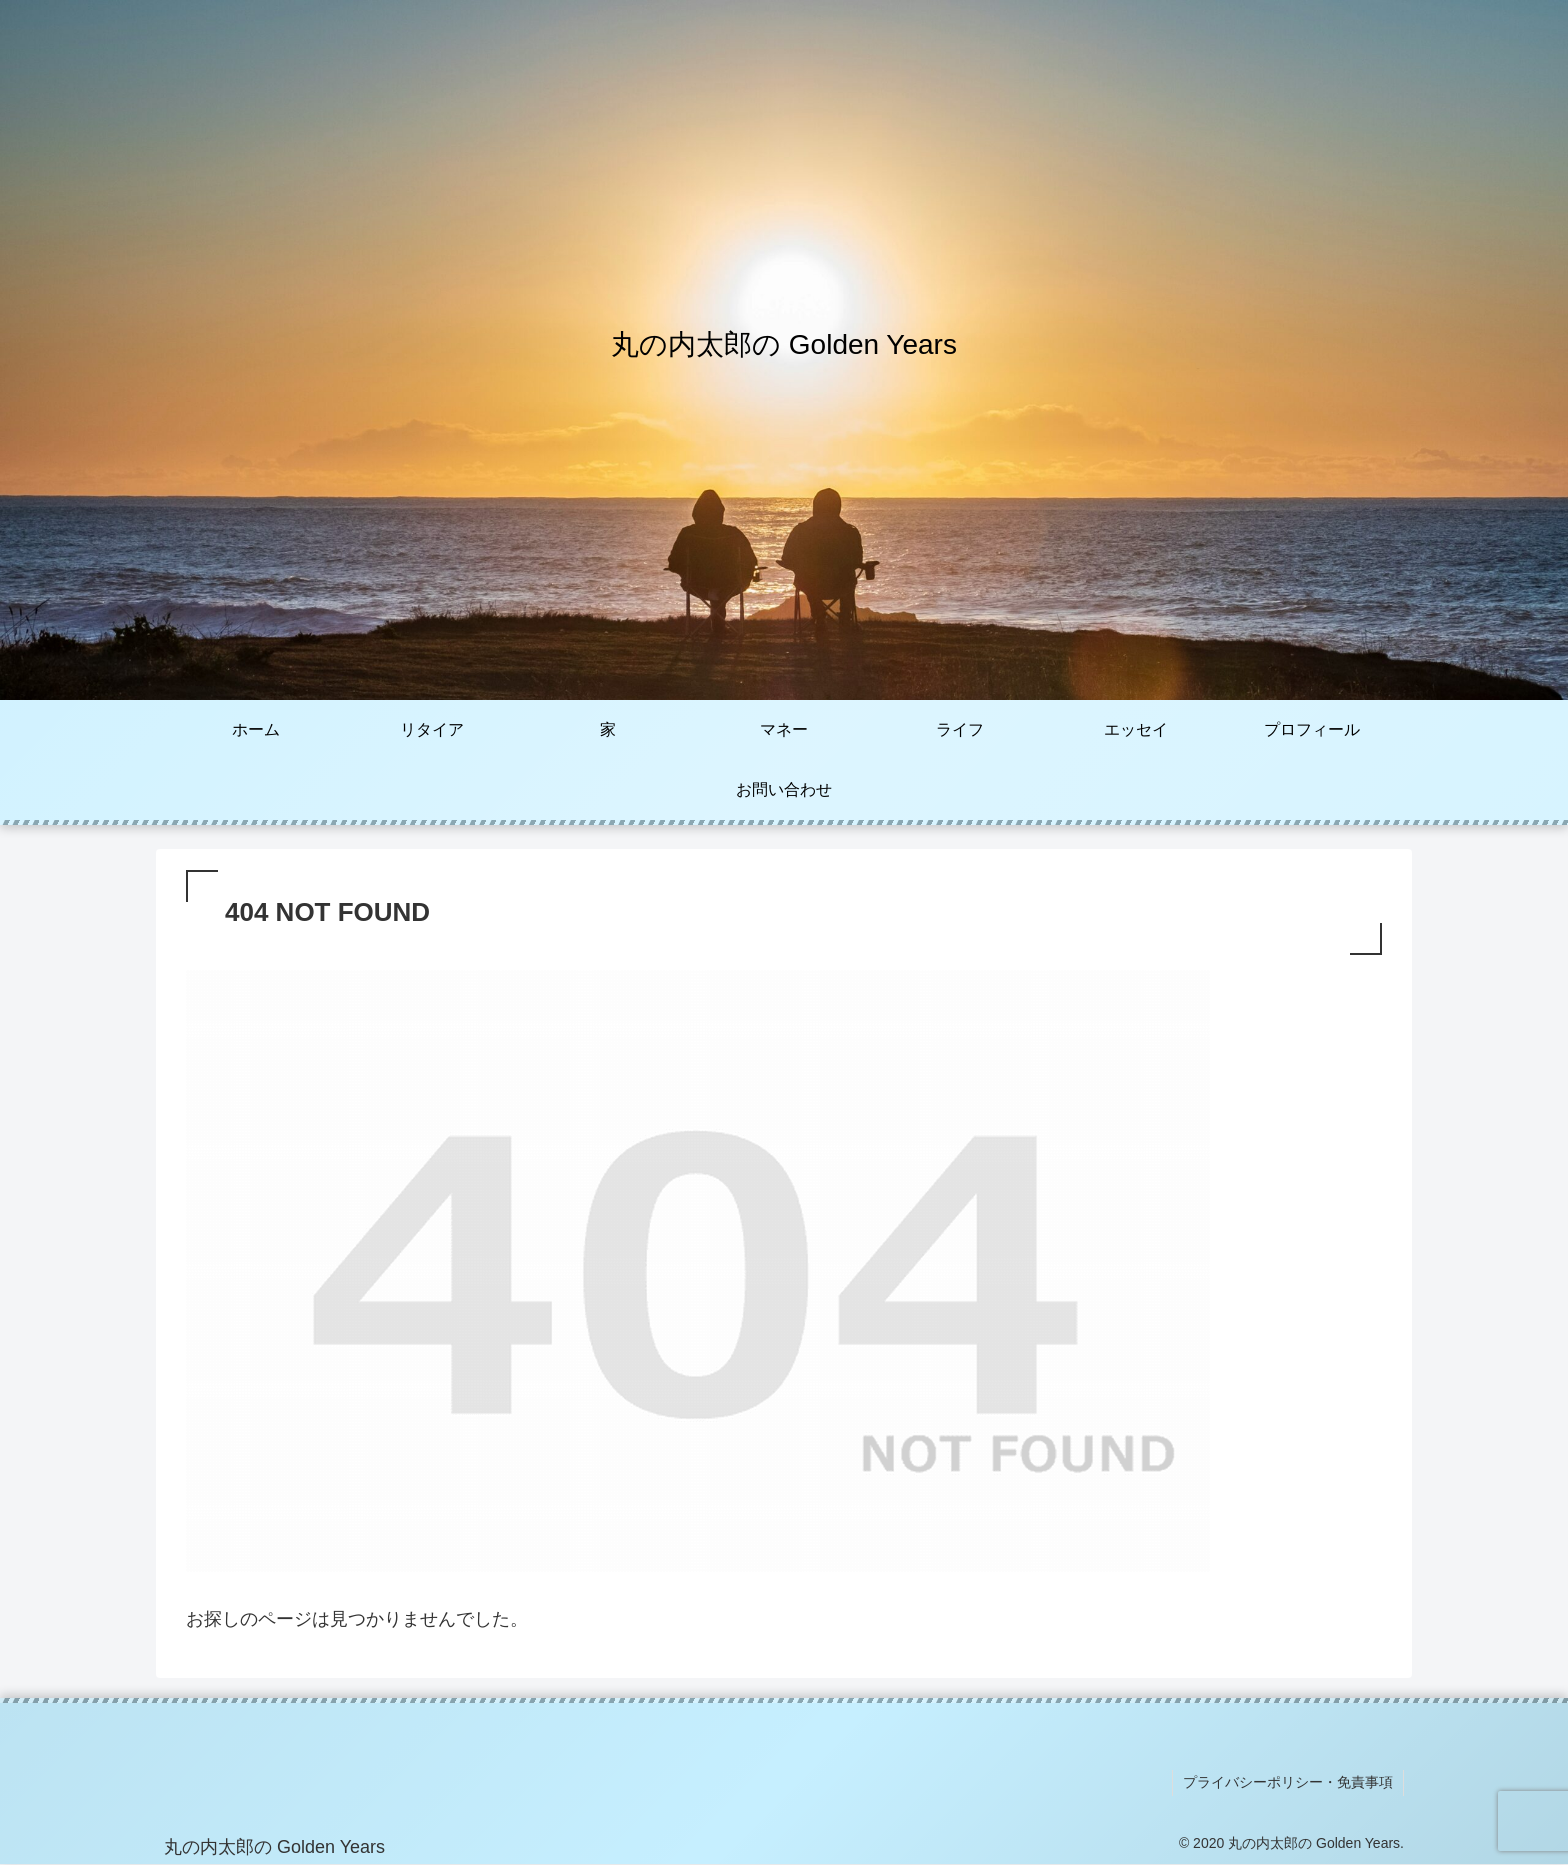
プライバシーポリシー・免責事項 (1288, 1782)
